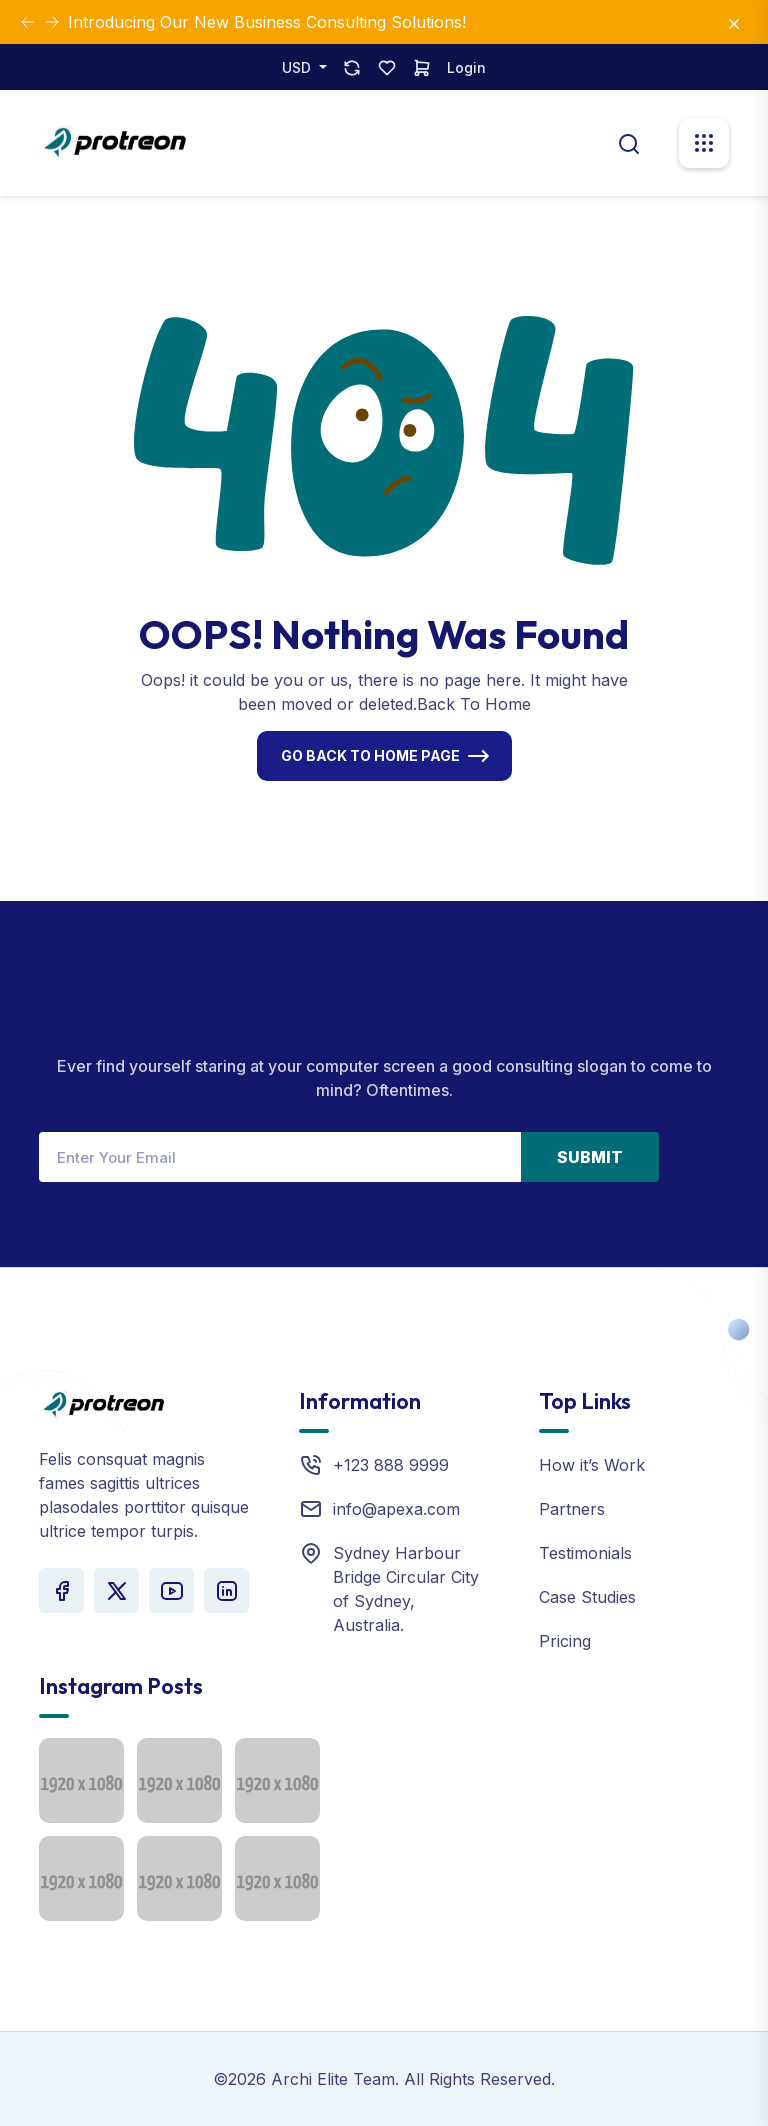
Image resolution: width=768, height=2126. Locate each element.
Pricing (565, 1641)
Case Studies (587, 1597)
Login (466, 67)
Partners (572, 1509)
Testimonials (585, 1553)
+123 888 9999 (391, 1465)
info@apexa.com (396, 1509)
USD (298, 67)
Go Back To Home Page (370, 755)
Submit (590, 1157)
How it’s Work (592, 1465)
